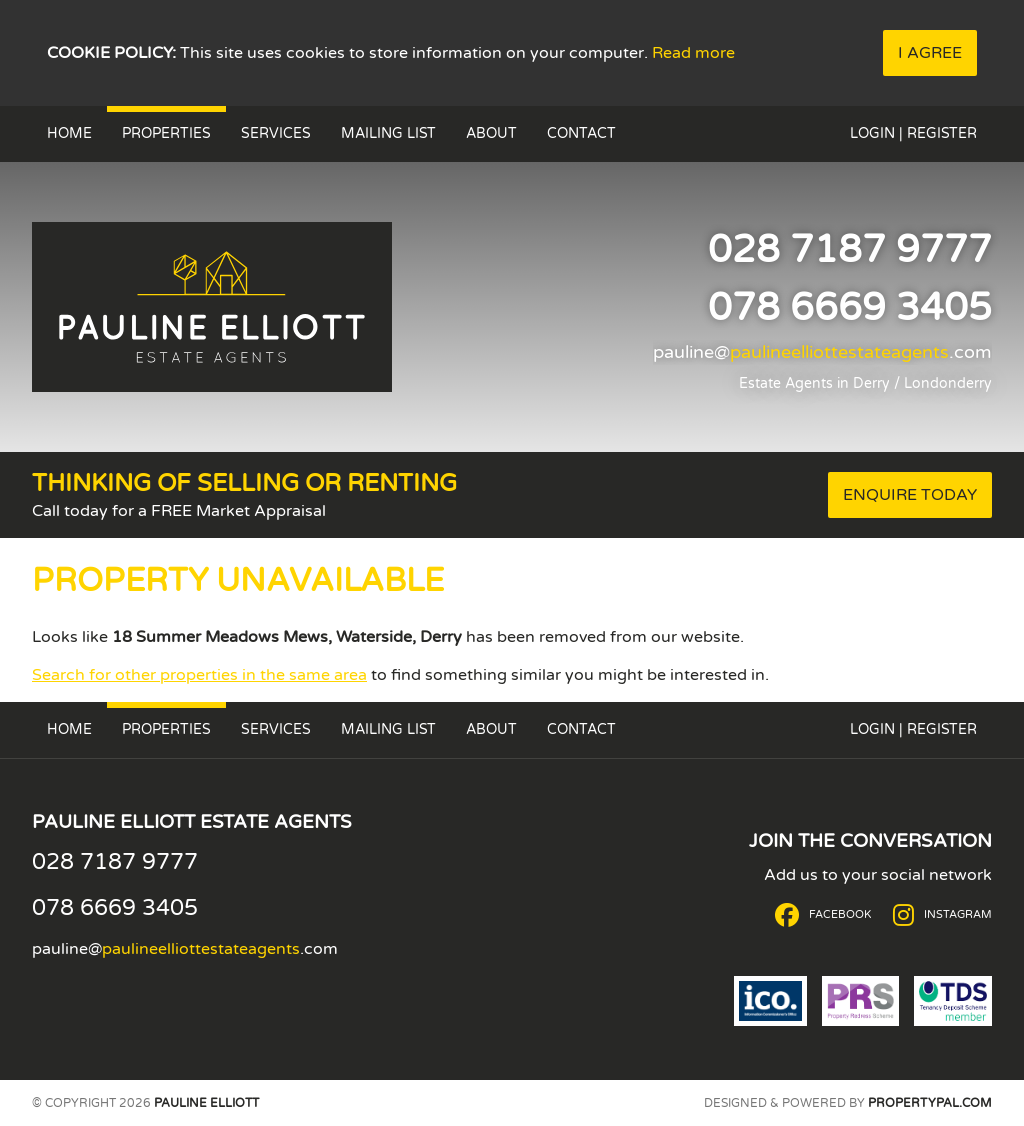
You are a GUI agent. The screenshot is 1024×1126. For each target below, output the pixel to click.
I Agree (930, 53)
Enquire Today (910, 495)
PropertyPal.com (930, 1103)
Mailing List (388, 133)
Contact (581, 133)
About (491, 133)
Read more (693, 53)
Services (276, 133)
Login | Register (913, 133)
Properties (166, 133)
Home (69, 133)
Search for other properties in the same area (199, 675)
